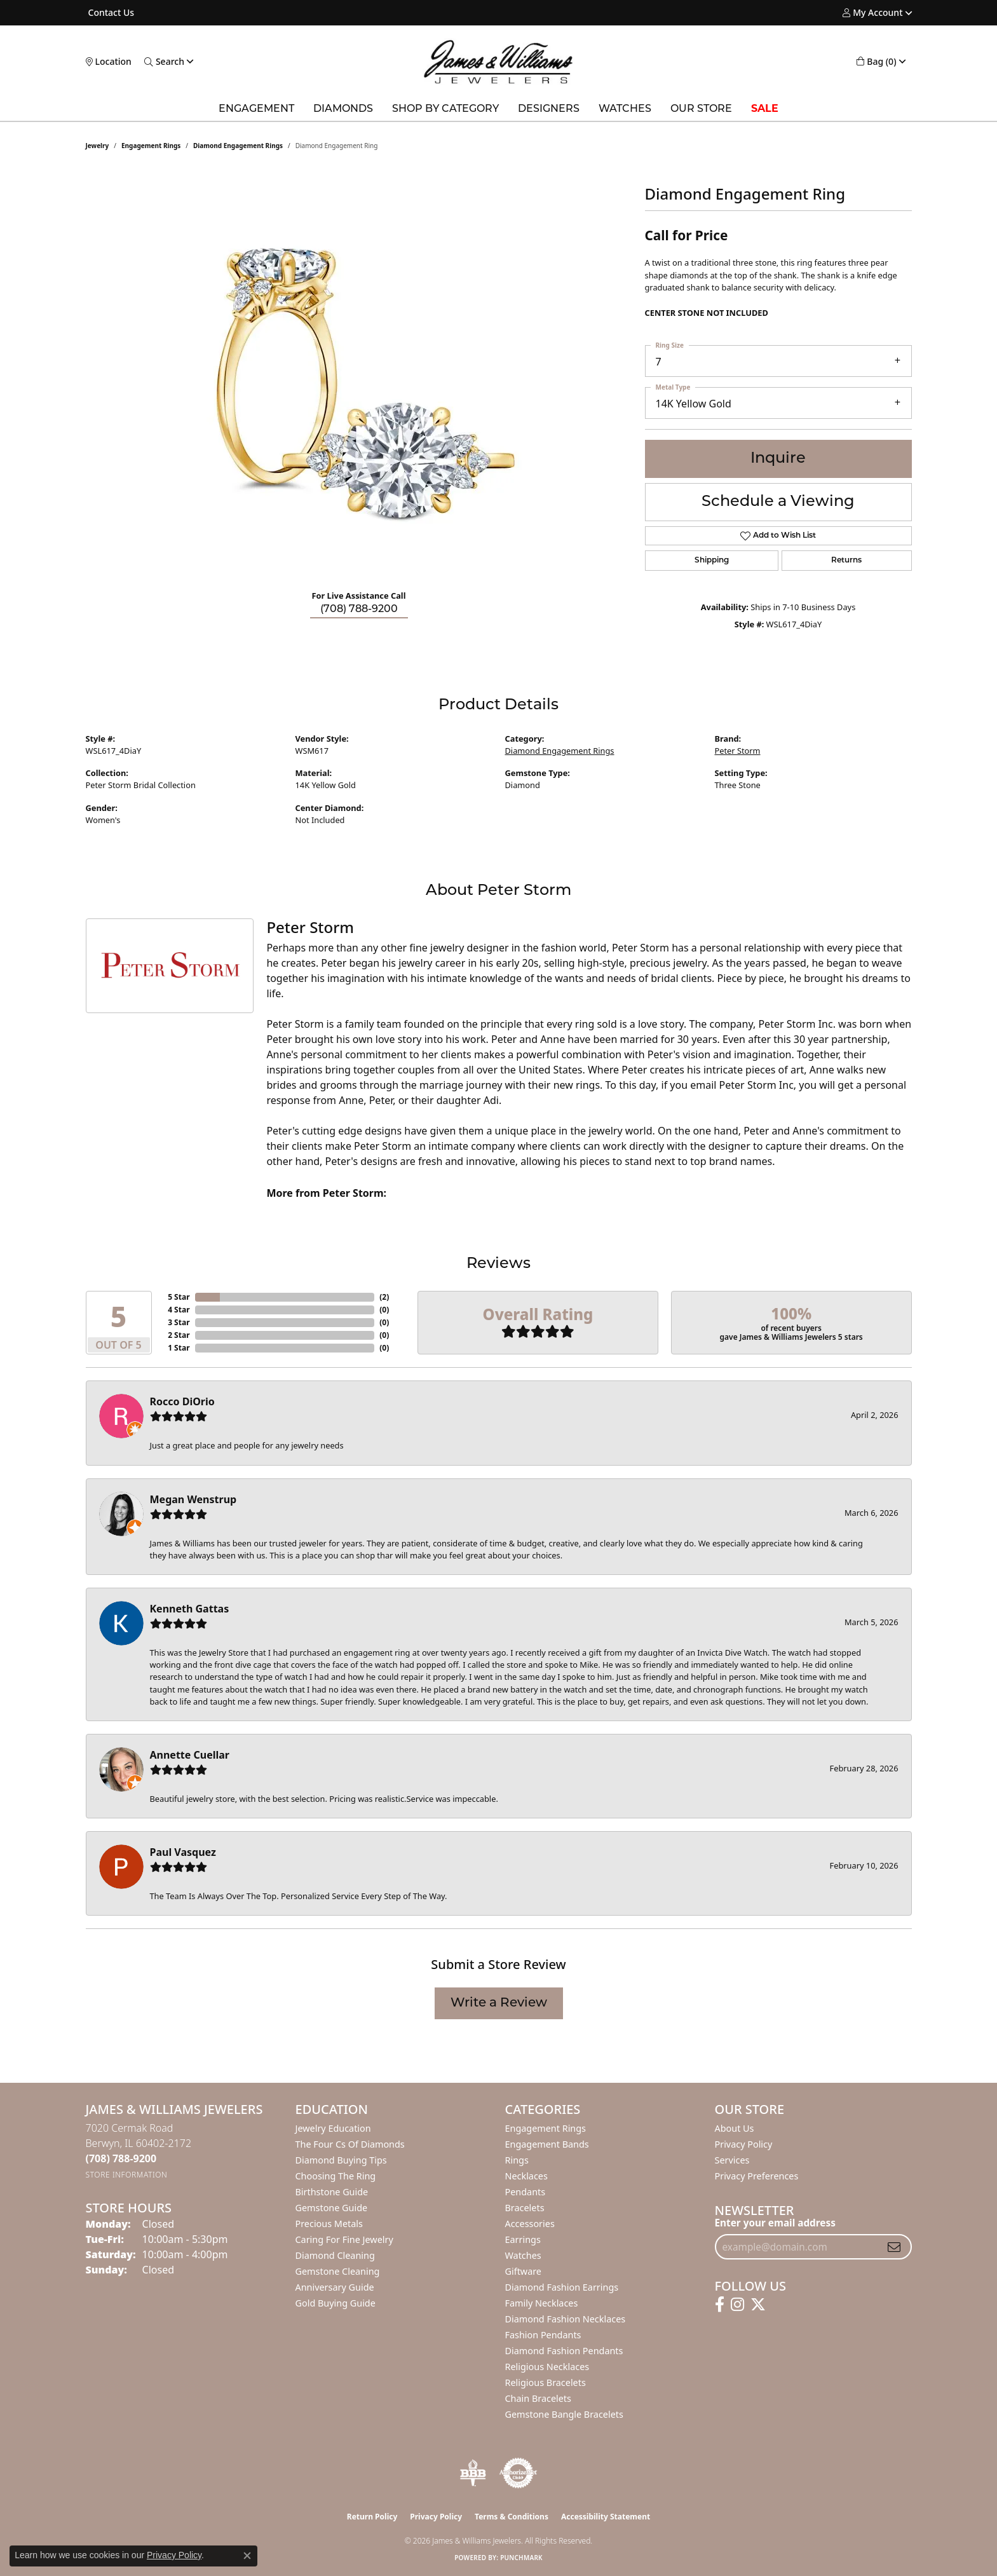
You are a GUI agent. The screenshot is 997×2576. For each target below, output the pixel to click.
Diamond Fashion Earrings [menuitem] (562, 2287)
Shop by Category (445, 109)
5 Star (178, 1296)
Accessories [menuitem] (530, 2224)
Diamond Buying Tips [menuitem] (341, 2160)
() (384, 1296)
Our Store (701, 109)
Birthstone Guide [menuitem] (332, 2192)
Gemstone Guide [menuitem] (331, 2208)
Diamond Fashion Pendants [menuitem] (564, 2351)
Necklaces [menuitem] (526, 2176)
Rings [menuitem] (517, 2160)
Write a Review (499, 2003)
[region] (359, 389)
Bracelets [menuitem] (525, 2208)
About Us (734, 2128)
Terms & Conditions (511, 2516)
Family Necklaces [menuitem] (541, 2303)
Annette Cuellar (190, 1755)
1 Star (178, 1347)
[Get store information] (127, 2174)
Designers (549, 109)
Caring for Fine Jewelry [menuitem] (344, 2239)
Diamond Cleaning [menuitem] (335, 2255)
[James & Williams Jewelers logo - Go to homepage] (498, 61)
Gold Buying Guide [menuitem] (335, 2303)
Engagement (256, 109)
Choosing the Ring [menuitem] (335, 2176)
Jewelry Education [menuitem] (333, 2128)
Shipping (712, 560)
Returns (846, 560)
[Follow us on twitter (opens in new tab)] (758, 2304)
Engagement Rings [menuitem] (546, 2128)
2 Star (178, 1335)
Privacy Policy (744, 2144)
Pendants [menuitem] (525, 2192)
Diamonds (343, 109)
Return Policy (372, 2516)
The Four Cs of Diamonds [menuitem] (350, 2144)
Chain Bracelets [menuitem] (538, 2398)
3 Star (178, 1322)
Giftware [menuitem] (523, 2271)
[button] (872, 12)
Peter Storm (738, 750)
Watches (625, 109)
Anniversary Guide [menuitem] (334, 2287)
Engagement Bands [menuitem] (547, 2144)
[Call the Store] (121, 2158)
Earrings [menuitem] (523, 2239)
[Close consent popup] (247, 2555)
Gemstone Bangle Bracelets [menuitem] (564, 2414)
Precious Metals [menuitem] (329, 2224)
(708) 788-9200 (359, 609)
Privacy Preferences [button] (757, 2176)
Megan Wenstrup (193, 1499)
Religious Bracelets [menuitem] (545, 2382)
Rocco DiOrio (182, 1401)
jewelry (97, 145)
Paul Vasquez (183, 1852)
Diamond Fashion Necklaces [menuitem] (565, 2319)
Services (732, 2160)
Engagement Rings (150, 145)
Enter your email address (775, 2222)
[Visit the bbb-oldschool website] (472, 2473)
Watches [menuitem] (523, 2255)
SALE (764, 109)
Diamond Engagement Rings (238, 145)
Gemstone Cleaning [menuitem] (337, 2271)
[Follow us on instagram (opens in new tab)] (737, 2304)
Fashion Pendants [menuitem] (543, 2335)
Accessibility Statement (605, 2516)
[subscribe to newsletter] (894, 2246)
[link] (110, 12)
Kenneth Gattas (189, 1609)
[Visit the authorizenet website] (518, 2473)
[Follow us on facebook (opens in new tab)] (719, 2304)
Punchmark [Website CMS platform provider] (521, 2557)
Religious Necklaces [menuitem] (547, 2367)
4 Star (178, 1309)
